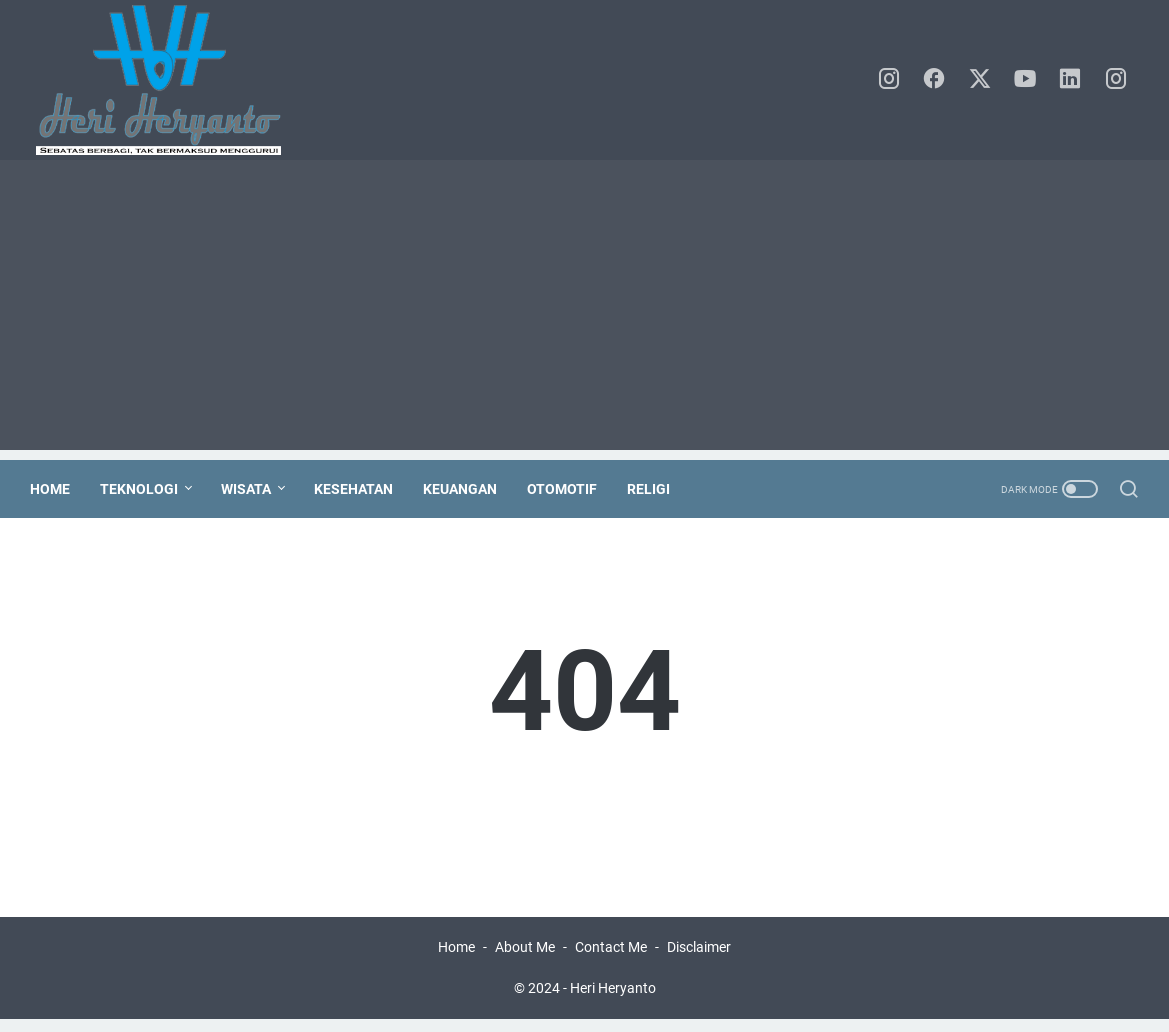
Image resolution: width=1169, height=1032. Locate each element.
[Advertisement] (584, 310)
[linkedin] (1074, 80)
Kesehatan (359, 489)
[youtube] (1029, 80)
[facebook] (939, 80)
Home (56, 489)
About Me (525, 960)
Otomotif (568, 489)
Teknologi (145, 489)
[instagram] (894, 80)
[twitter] (984, 80)
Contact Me (611, 960)
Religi (654, 489)
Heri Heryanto (613, 1001)
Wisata (252, 489)
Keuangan (466, 489)
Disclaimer (699, 960)
